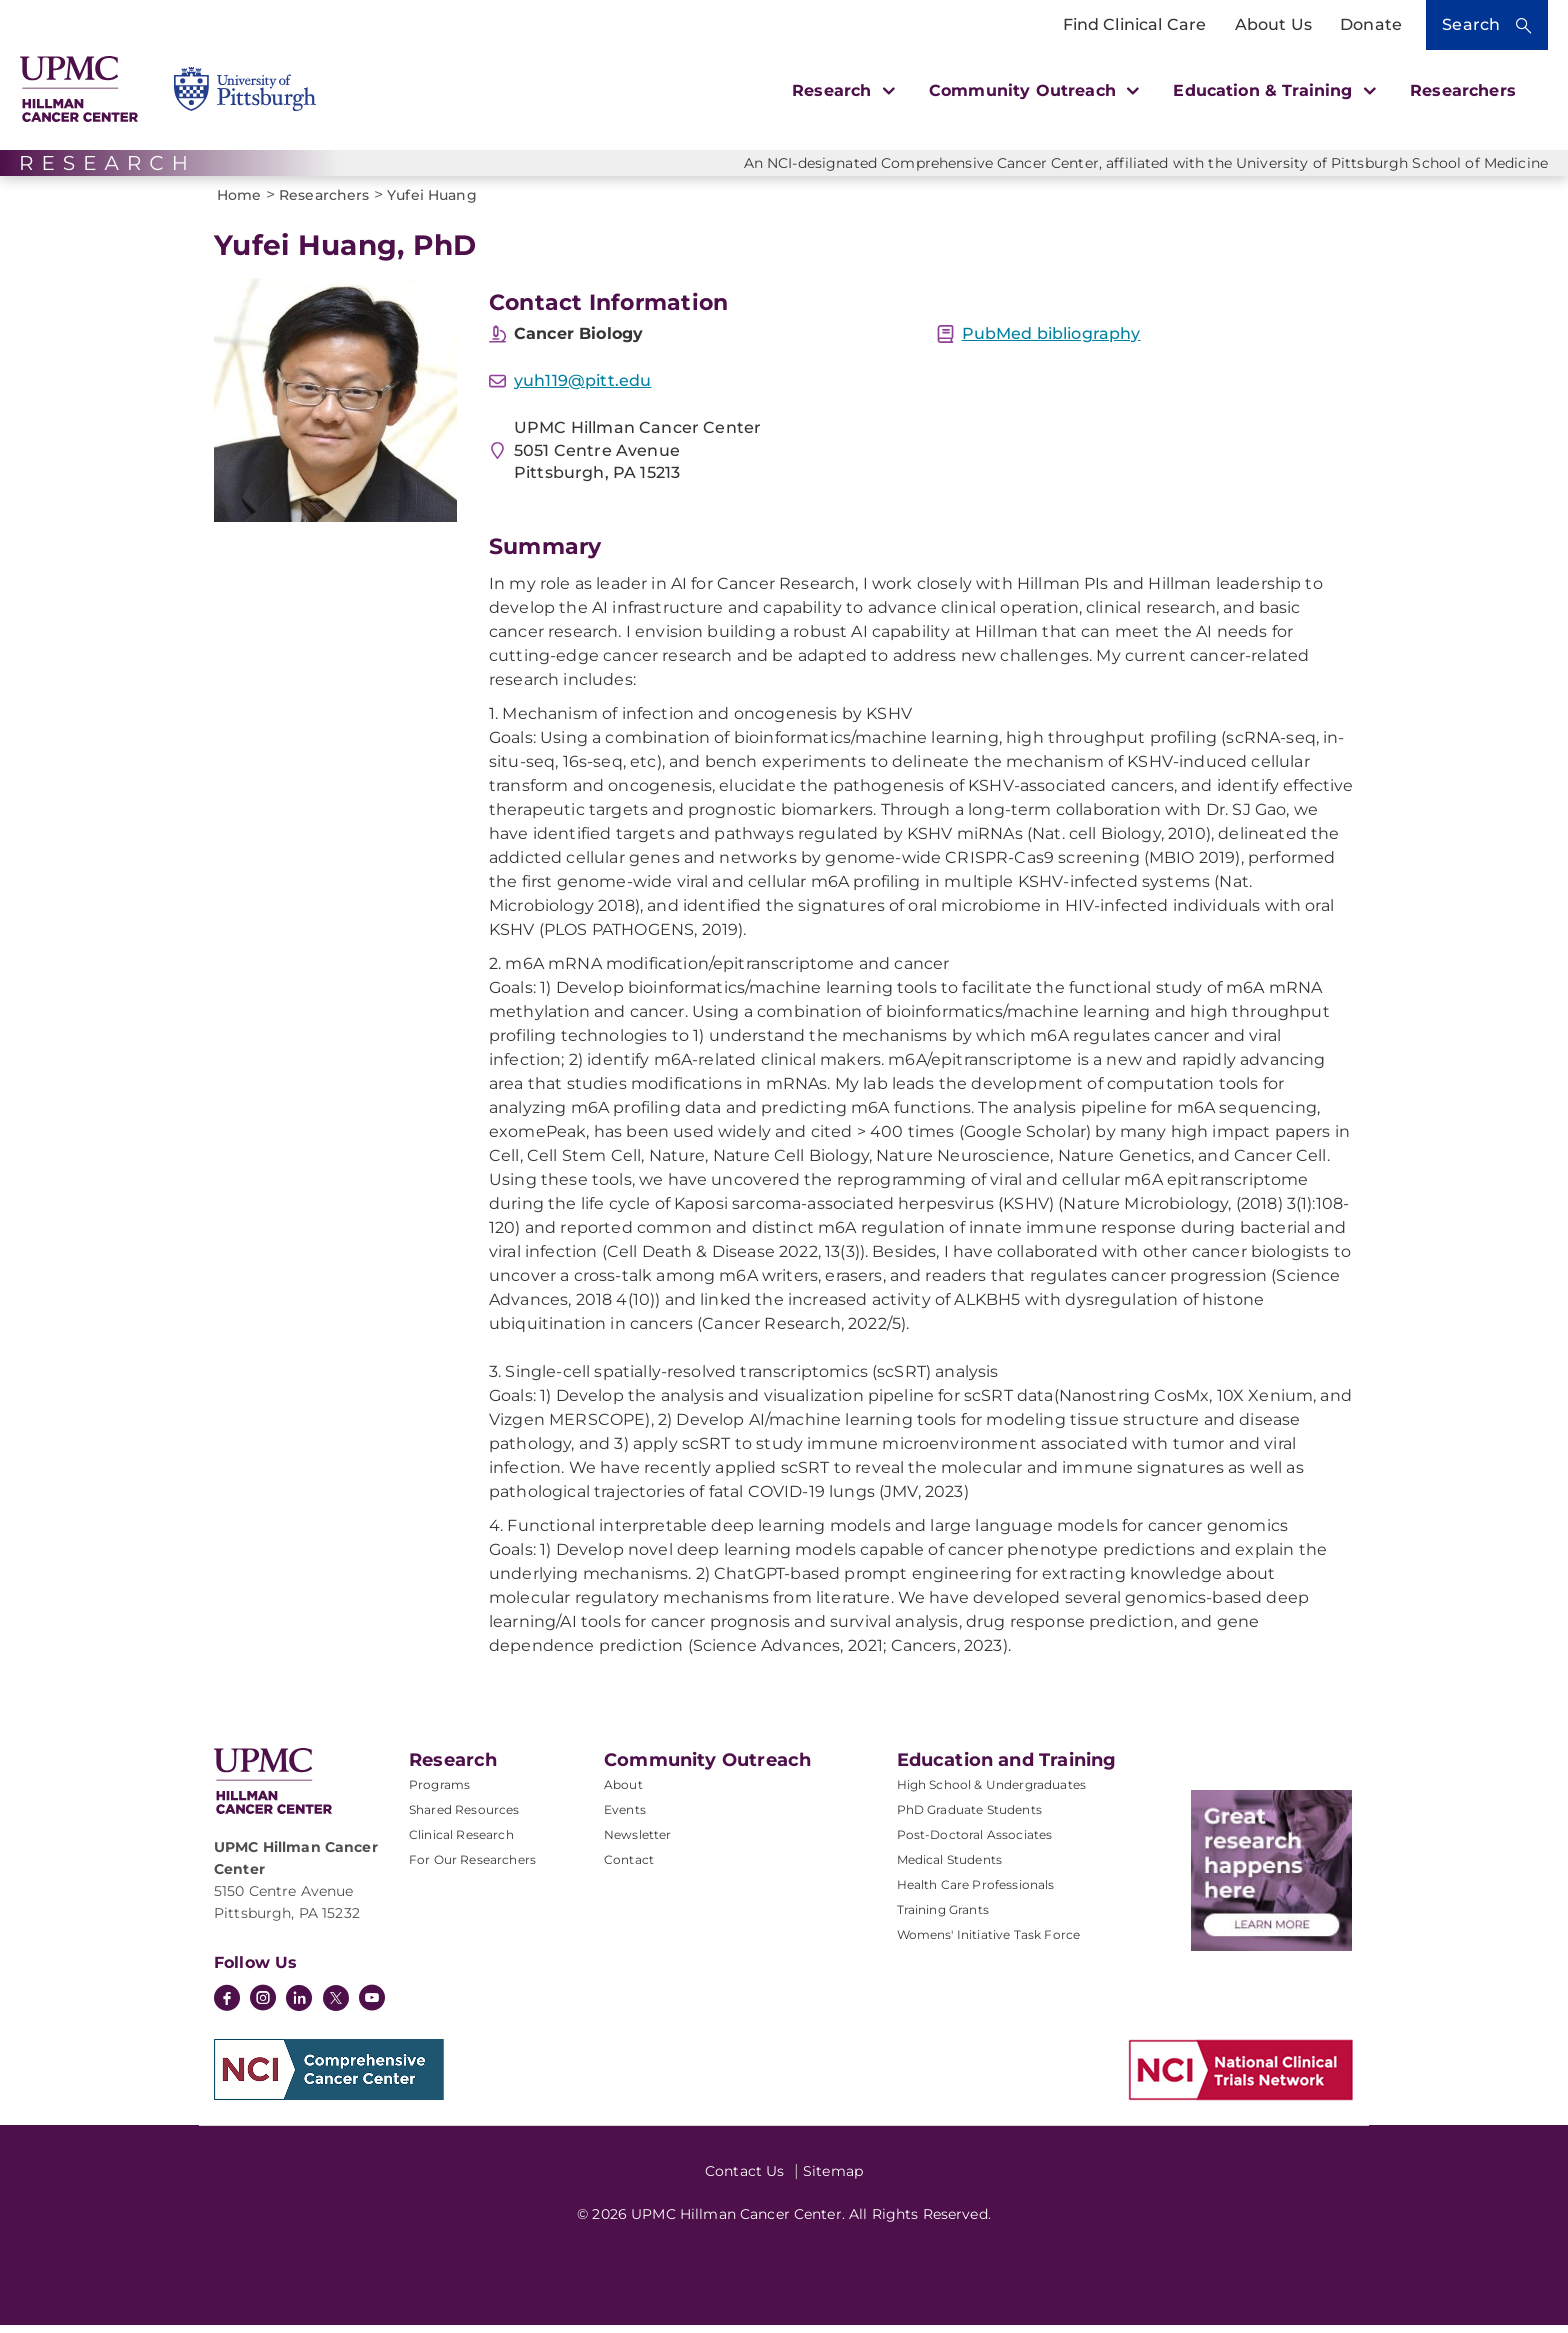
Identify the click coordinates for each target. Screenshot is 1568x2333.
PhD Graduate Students (969, 1817)
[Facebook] (227, 2008)
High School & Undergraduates (991, 1792)
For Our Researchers (472, 1867)
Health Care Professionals (976, 1892)
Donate (1371, 24)
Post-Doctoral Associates (975, 1842)
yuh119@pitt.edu (582, 388)
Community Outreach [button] (1031, 90)
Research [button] (841, 90)
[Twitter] (336, 2006)
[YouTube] (372, 2008)
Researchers (1463, 90)
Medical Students (950, 1867)
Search (1471, 24)
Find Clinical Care (1135, 24)
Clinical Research (461, 1842)
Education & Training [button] (1272, 90)
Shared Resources (464, 1817)
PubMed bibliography (1051, 341)
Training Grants (943, 1917)
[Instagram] (263, 2008)
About (623, 1792)
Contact (629, 1867)
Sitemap (833, 2179)
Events (625, 1817)
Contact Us (744, 2179)
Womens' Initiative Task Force (989, 1942)
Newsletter (638, 1842)
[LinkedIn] (299, 2008)
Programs (439, 1792)
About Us (1273, 24)
